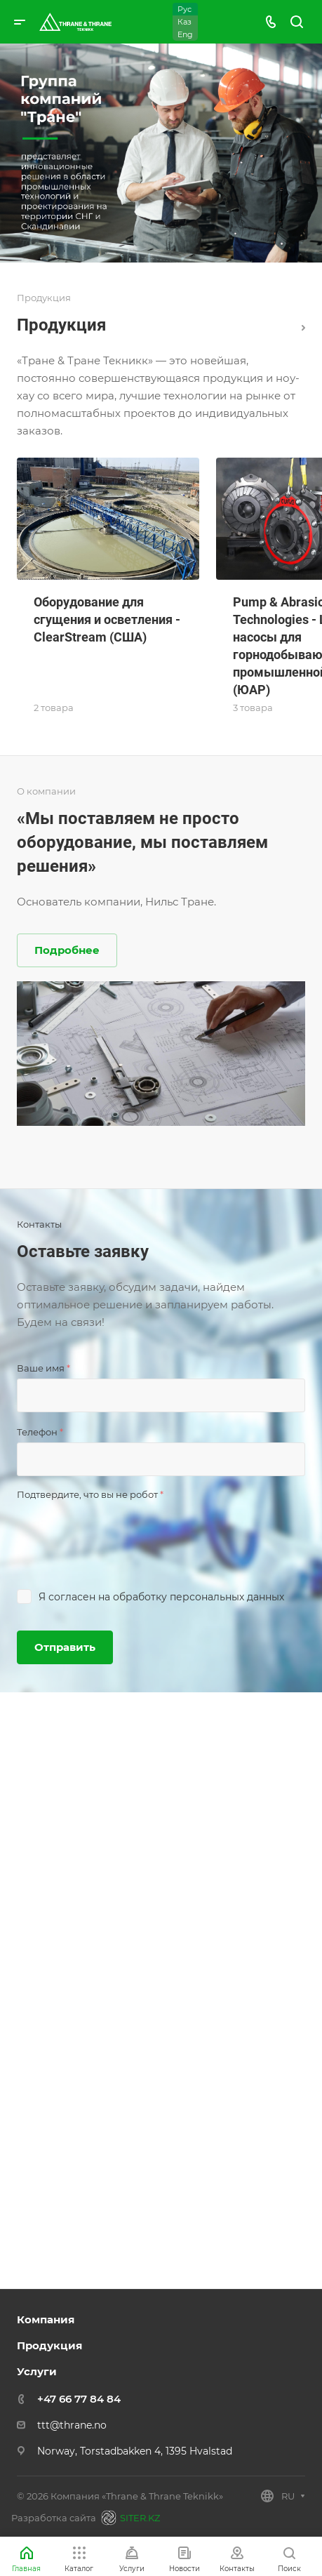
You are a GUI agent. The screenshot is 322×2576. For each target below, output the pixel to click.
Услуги (37, 2371)
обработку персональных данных (198, 1597)
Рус (184, 9)
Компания (45, 2319)
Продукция (49, 2345)
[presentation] (123, 1532)
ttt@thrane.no (72, 2425)
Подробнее (67, 950)
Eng (185, 34)
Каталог (303, 328)
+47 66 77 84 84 (79, 2398)
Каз (184, 22)
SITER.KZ (128, 2517)
